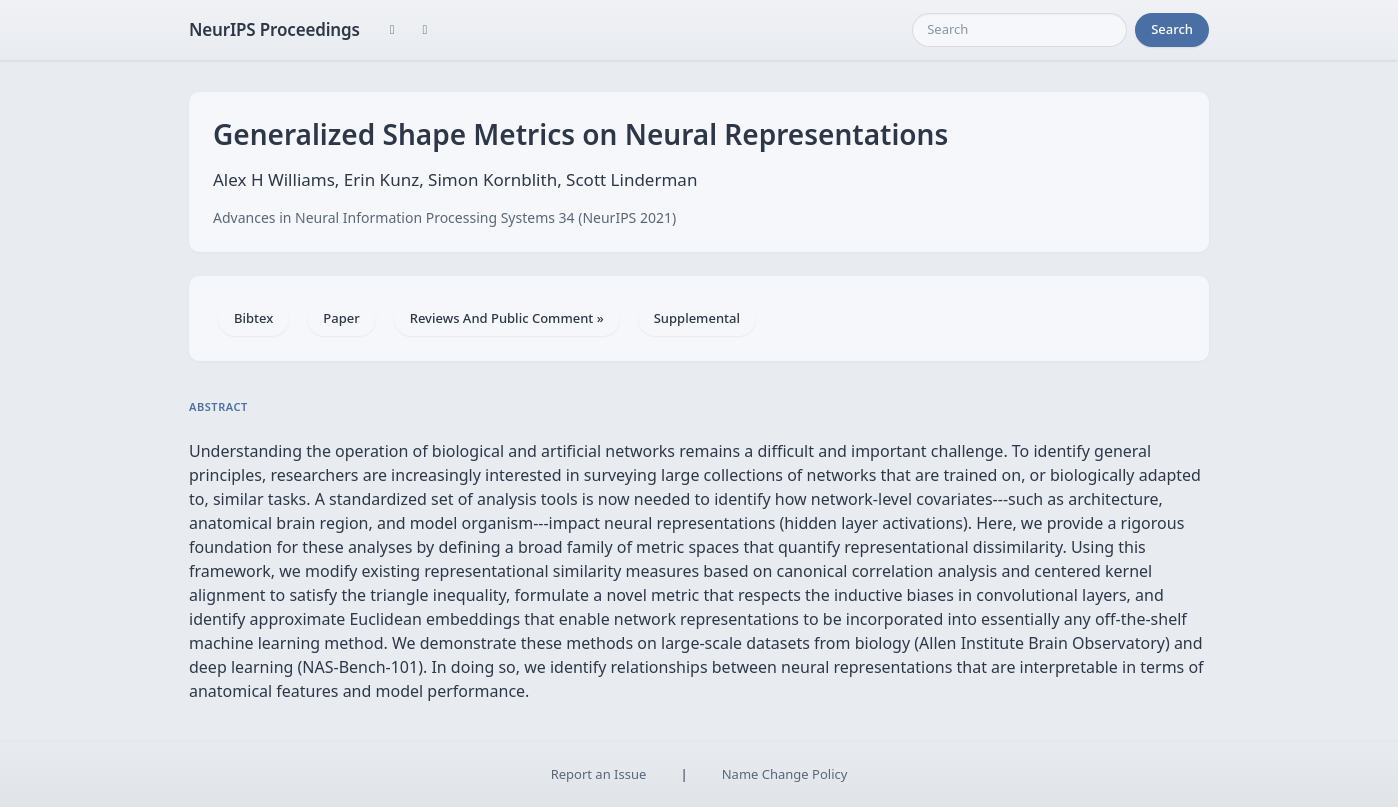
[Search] (1019, 30)
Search (1172, 29)
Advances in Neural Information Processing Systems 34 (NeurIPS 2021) (444, 217)
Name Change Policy (785, 774)
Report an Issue (599, 774)
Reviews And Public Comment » (507, 318)
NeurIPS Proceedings (274, 29)
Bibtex (253, 318)
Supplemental (697, 318)
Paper (341, 318)
